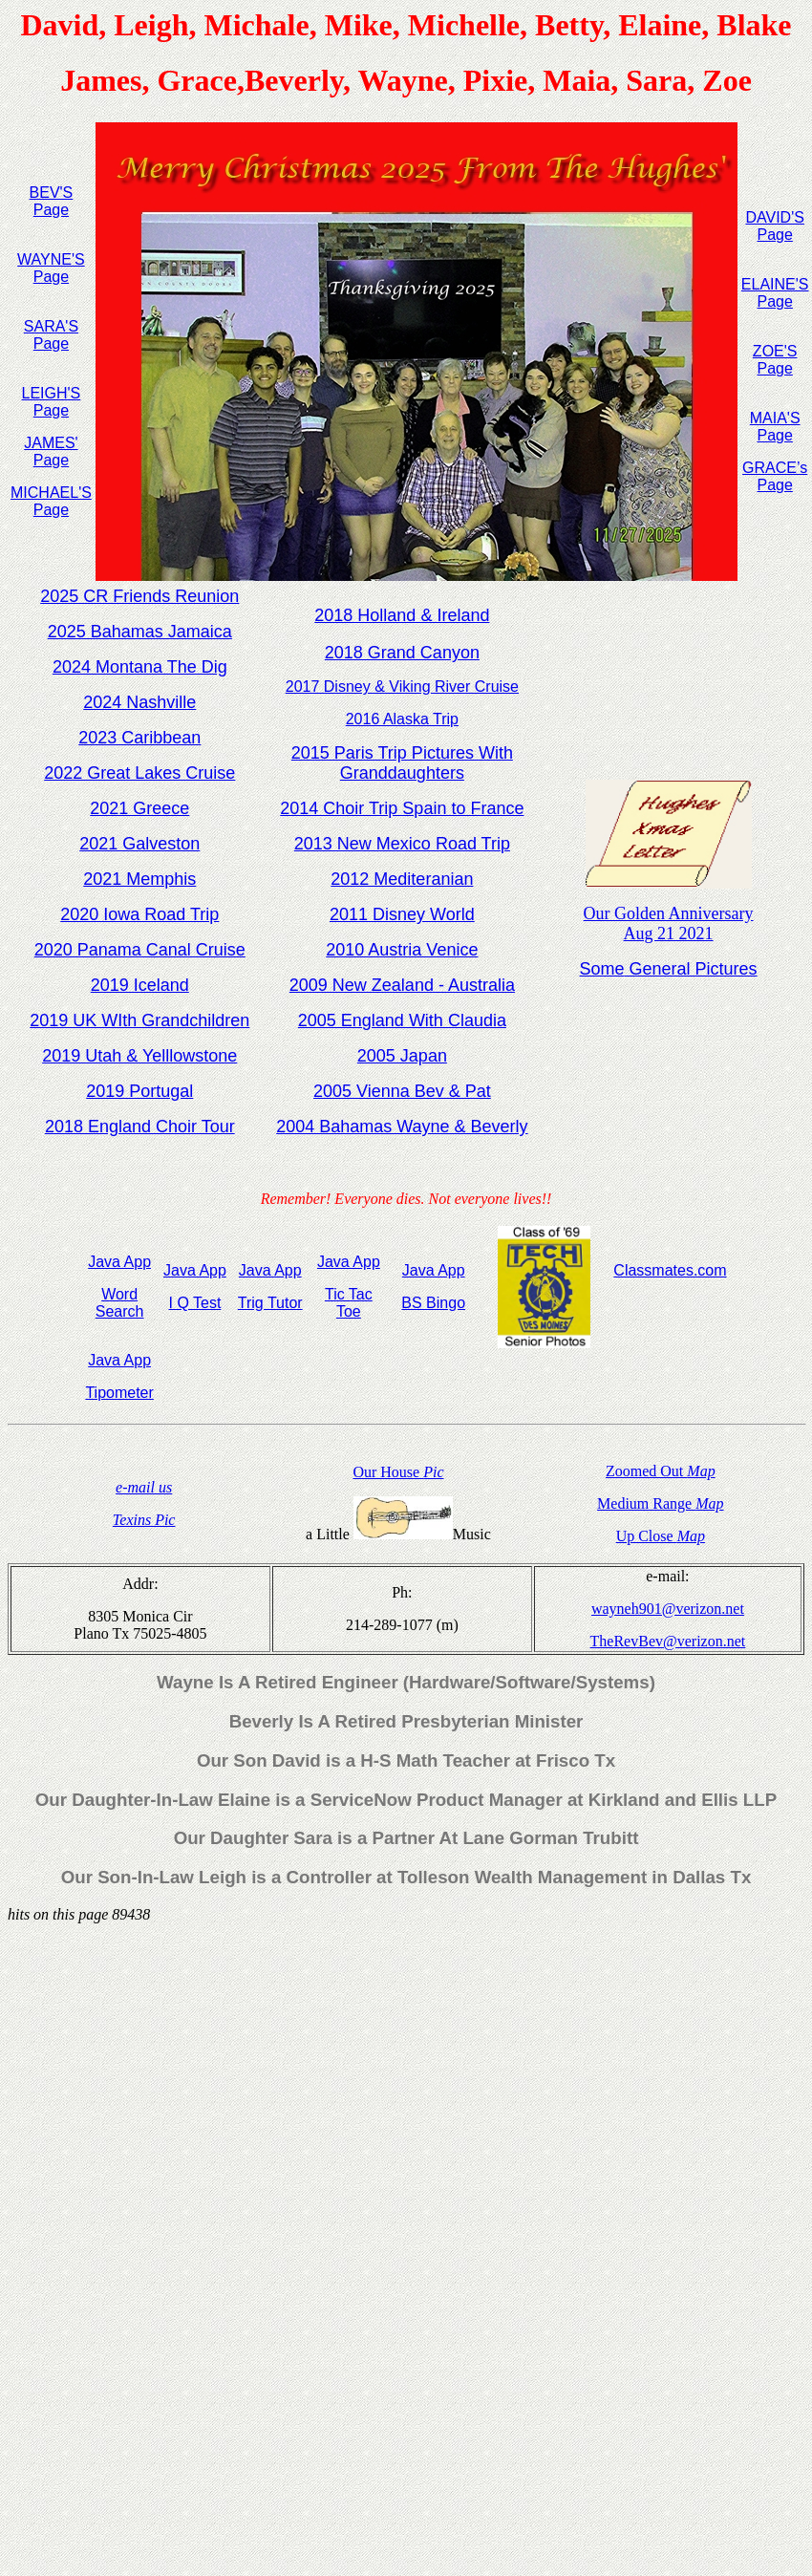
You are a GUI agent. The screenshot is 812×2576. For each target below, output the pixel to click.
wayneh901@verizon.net (667, 1608)
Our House (398, 1472)
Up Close (660, 1536)
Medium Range (660, 1503)
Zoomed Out (661, 1471)
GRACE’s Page (774, 476)
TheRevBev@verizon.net (668, 1641)
